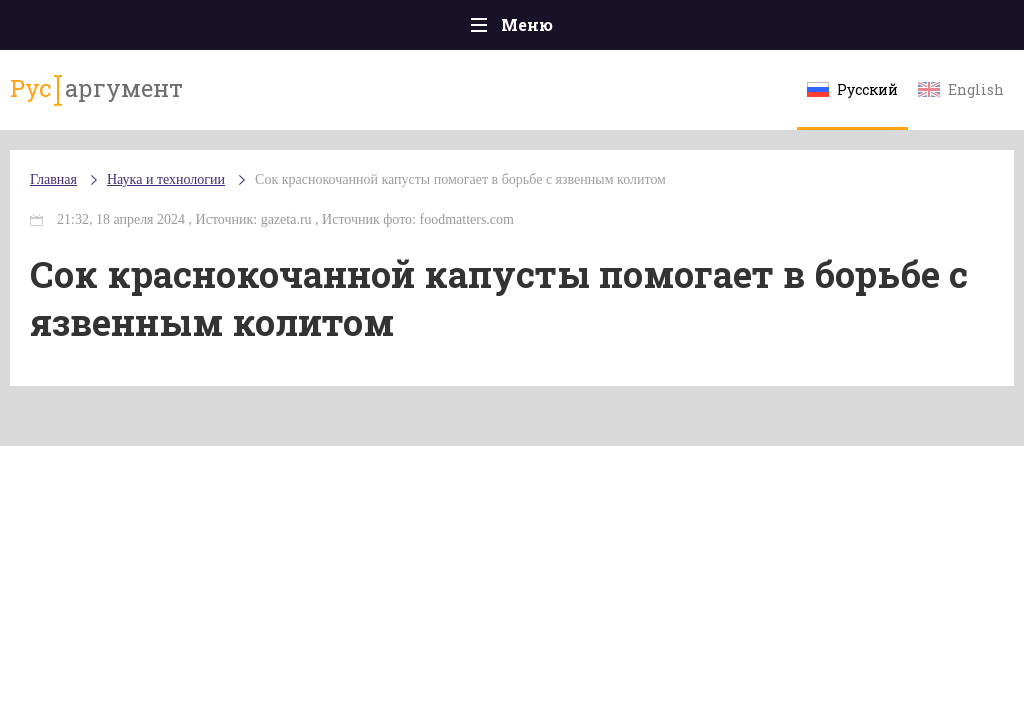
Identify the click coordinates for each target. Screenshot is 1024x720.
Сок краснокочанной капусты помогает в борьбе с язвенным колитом (460, 179)
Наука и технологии (166, 179)
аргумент (96, 89)
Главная (53, 179)
